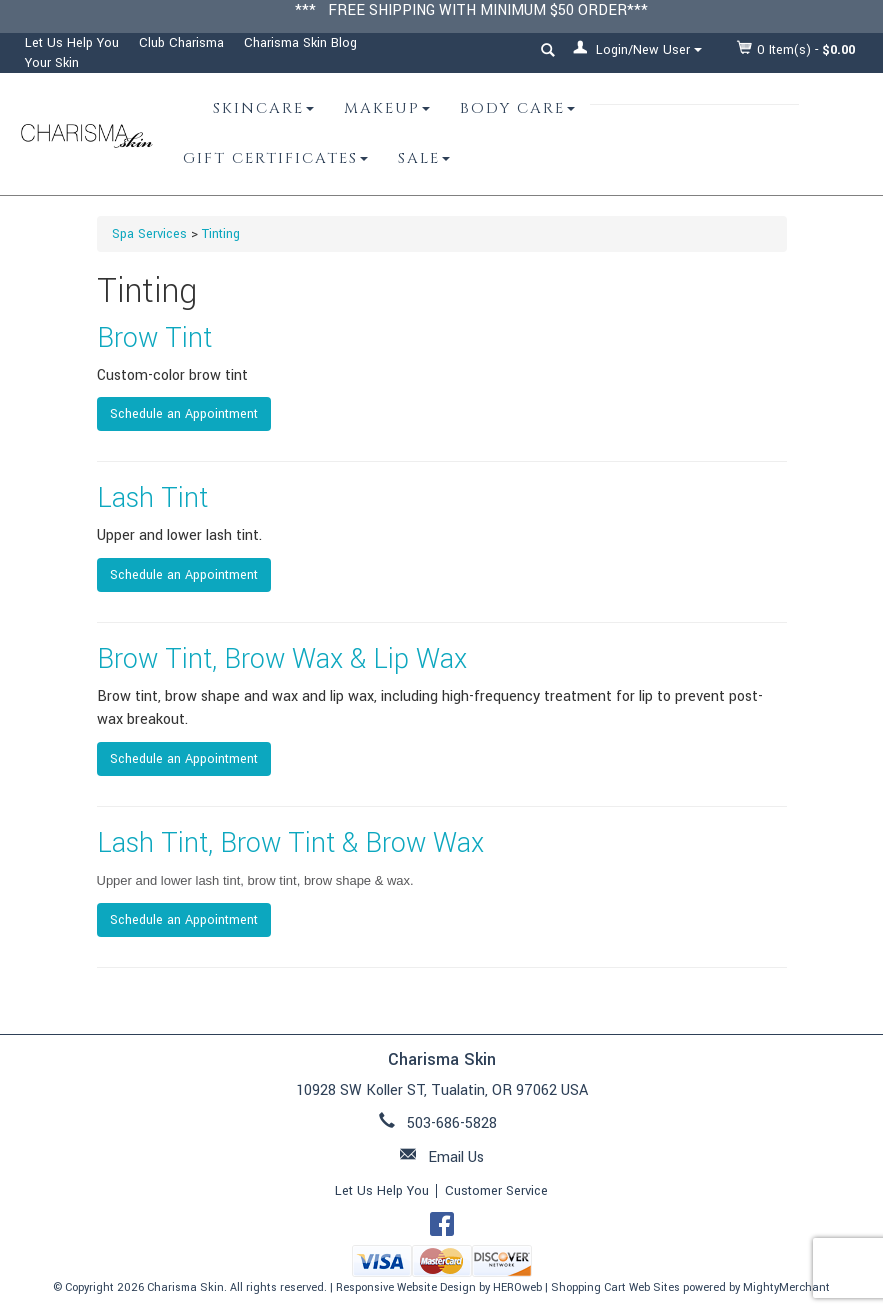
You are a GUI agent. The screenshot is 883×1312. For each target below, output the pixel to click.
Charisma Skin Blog (300, 43)
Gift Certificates (275, 158)
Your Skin (52, 63)
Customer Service (496, 1191)
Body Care (517, 108)
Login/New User (637, 49)
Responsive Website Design (406, 1287)
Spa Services (149, 234)
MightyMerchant (786, 1287)
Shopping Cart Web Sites (615, 1287)
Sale (424, 158)
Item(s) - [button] (796, 49)
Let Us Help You (72, 43)
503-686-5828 (452, 1123)
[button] (548, 53)
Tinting (221, 234)
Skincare (263, 108)
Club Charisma (181, 43)
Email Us (456, 1157)
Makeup (387, 108)
